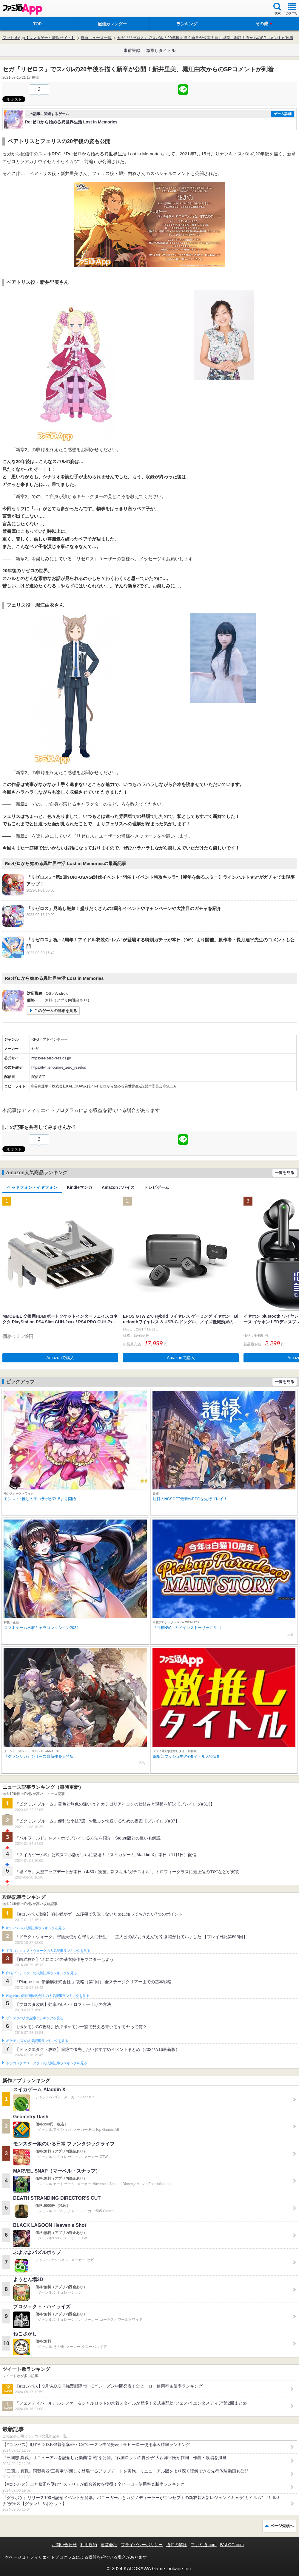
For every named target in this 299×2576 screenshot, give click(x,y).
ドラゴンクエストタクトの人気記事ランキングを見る (46, 2063)
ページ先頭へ (282, 2526)
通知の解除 (176, 2544)
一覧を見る (284, 1172)
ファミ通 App (22, 9)
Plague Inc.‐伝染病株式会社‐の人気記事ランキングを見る (47, 1996)
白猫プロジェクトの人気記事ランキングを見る (41, 1973)
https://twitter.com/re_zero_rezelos (58, 1067)
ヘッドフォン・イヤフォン (32, 1187)
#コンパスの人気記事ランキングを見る (35, 1928)
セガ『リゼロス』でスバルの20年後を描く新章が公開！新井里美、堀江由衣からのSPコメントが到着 (205, 37)
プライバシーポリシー (142, 2544)
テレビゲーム (156, 1187)
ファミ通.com (203, 2544)
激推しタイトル (160, 50)
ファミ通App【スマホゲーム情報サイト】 (38, 37)
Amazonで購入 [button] (60, 1357)
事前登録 (132, 50)
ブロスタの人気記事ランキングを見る (34, 2018)
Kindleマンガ (79, 1187)
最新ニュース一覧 (96, 37)
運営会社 (109, 2544)
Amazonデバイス (118, 1187)
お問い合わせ (64, 2544)
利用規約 (88, 2544)
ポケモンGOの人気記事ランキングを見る (37, 2041)
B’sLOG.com (232, 2544)
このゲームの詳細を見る (55, 1010)
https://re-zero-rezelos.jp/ (51, 1058)
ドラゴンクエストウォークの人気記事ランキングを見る (48, 1951)
